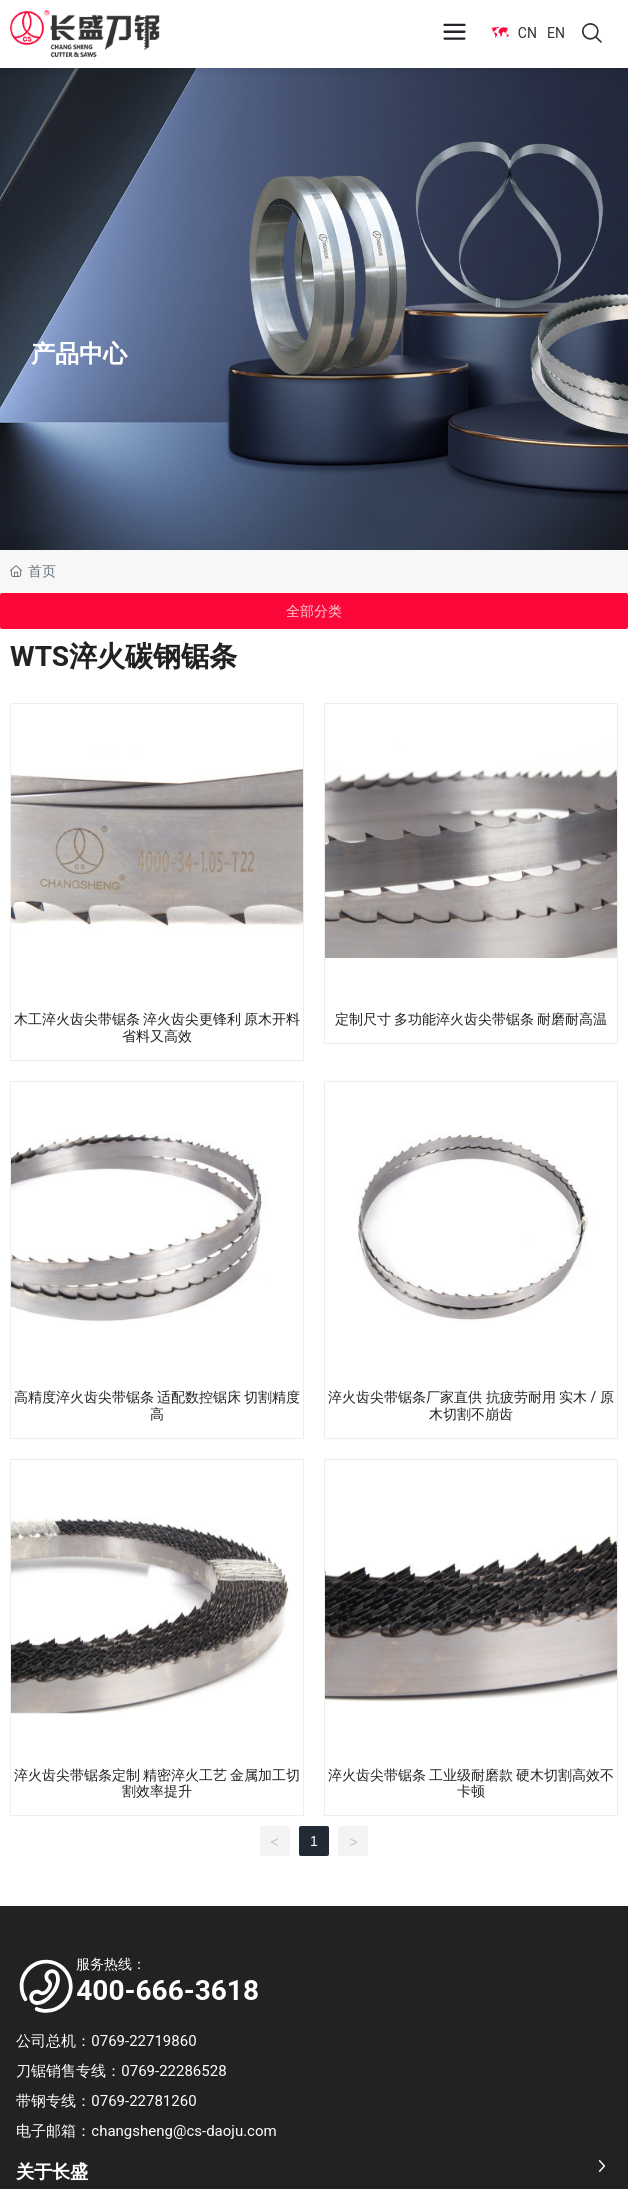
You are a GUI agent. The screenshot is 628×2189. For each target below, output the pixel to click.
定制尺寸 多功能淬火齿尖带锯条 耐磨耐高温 (471, 1019)
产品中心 (79, 353)
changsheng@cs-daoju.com (183, 2131)
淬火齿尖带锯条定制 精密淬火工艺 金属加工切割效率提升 (157, 1783)
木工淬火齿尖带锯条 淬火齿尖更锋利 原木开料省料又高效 (157, 1027)
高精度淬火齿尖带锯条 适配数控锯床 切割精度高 (157, 1405)
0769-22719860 (149, 2041)
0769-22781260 (143, 2101)
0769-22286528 (177, 2071)
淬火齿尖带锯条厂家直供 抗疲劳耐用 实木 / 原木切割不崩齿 (471, 1405)
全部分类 (314, 611)
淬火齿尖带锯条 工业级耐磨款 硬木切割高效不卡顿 (471, 1783)
